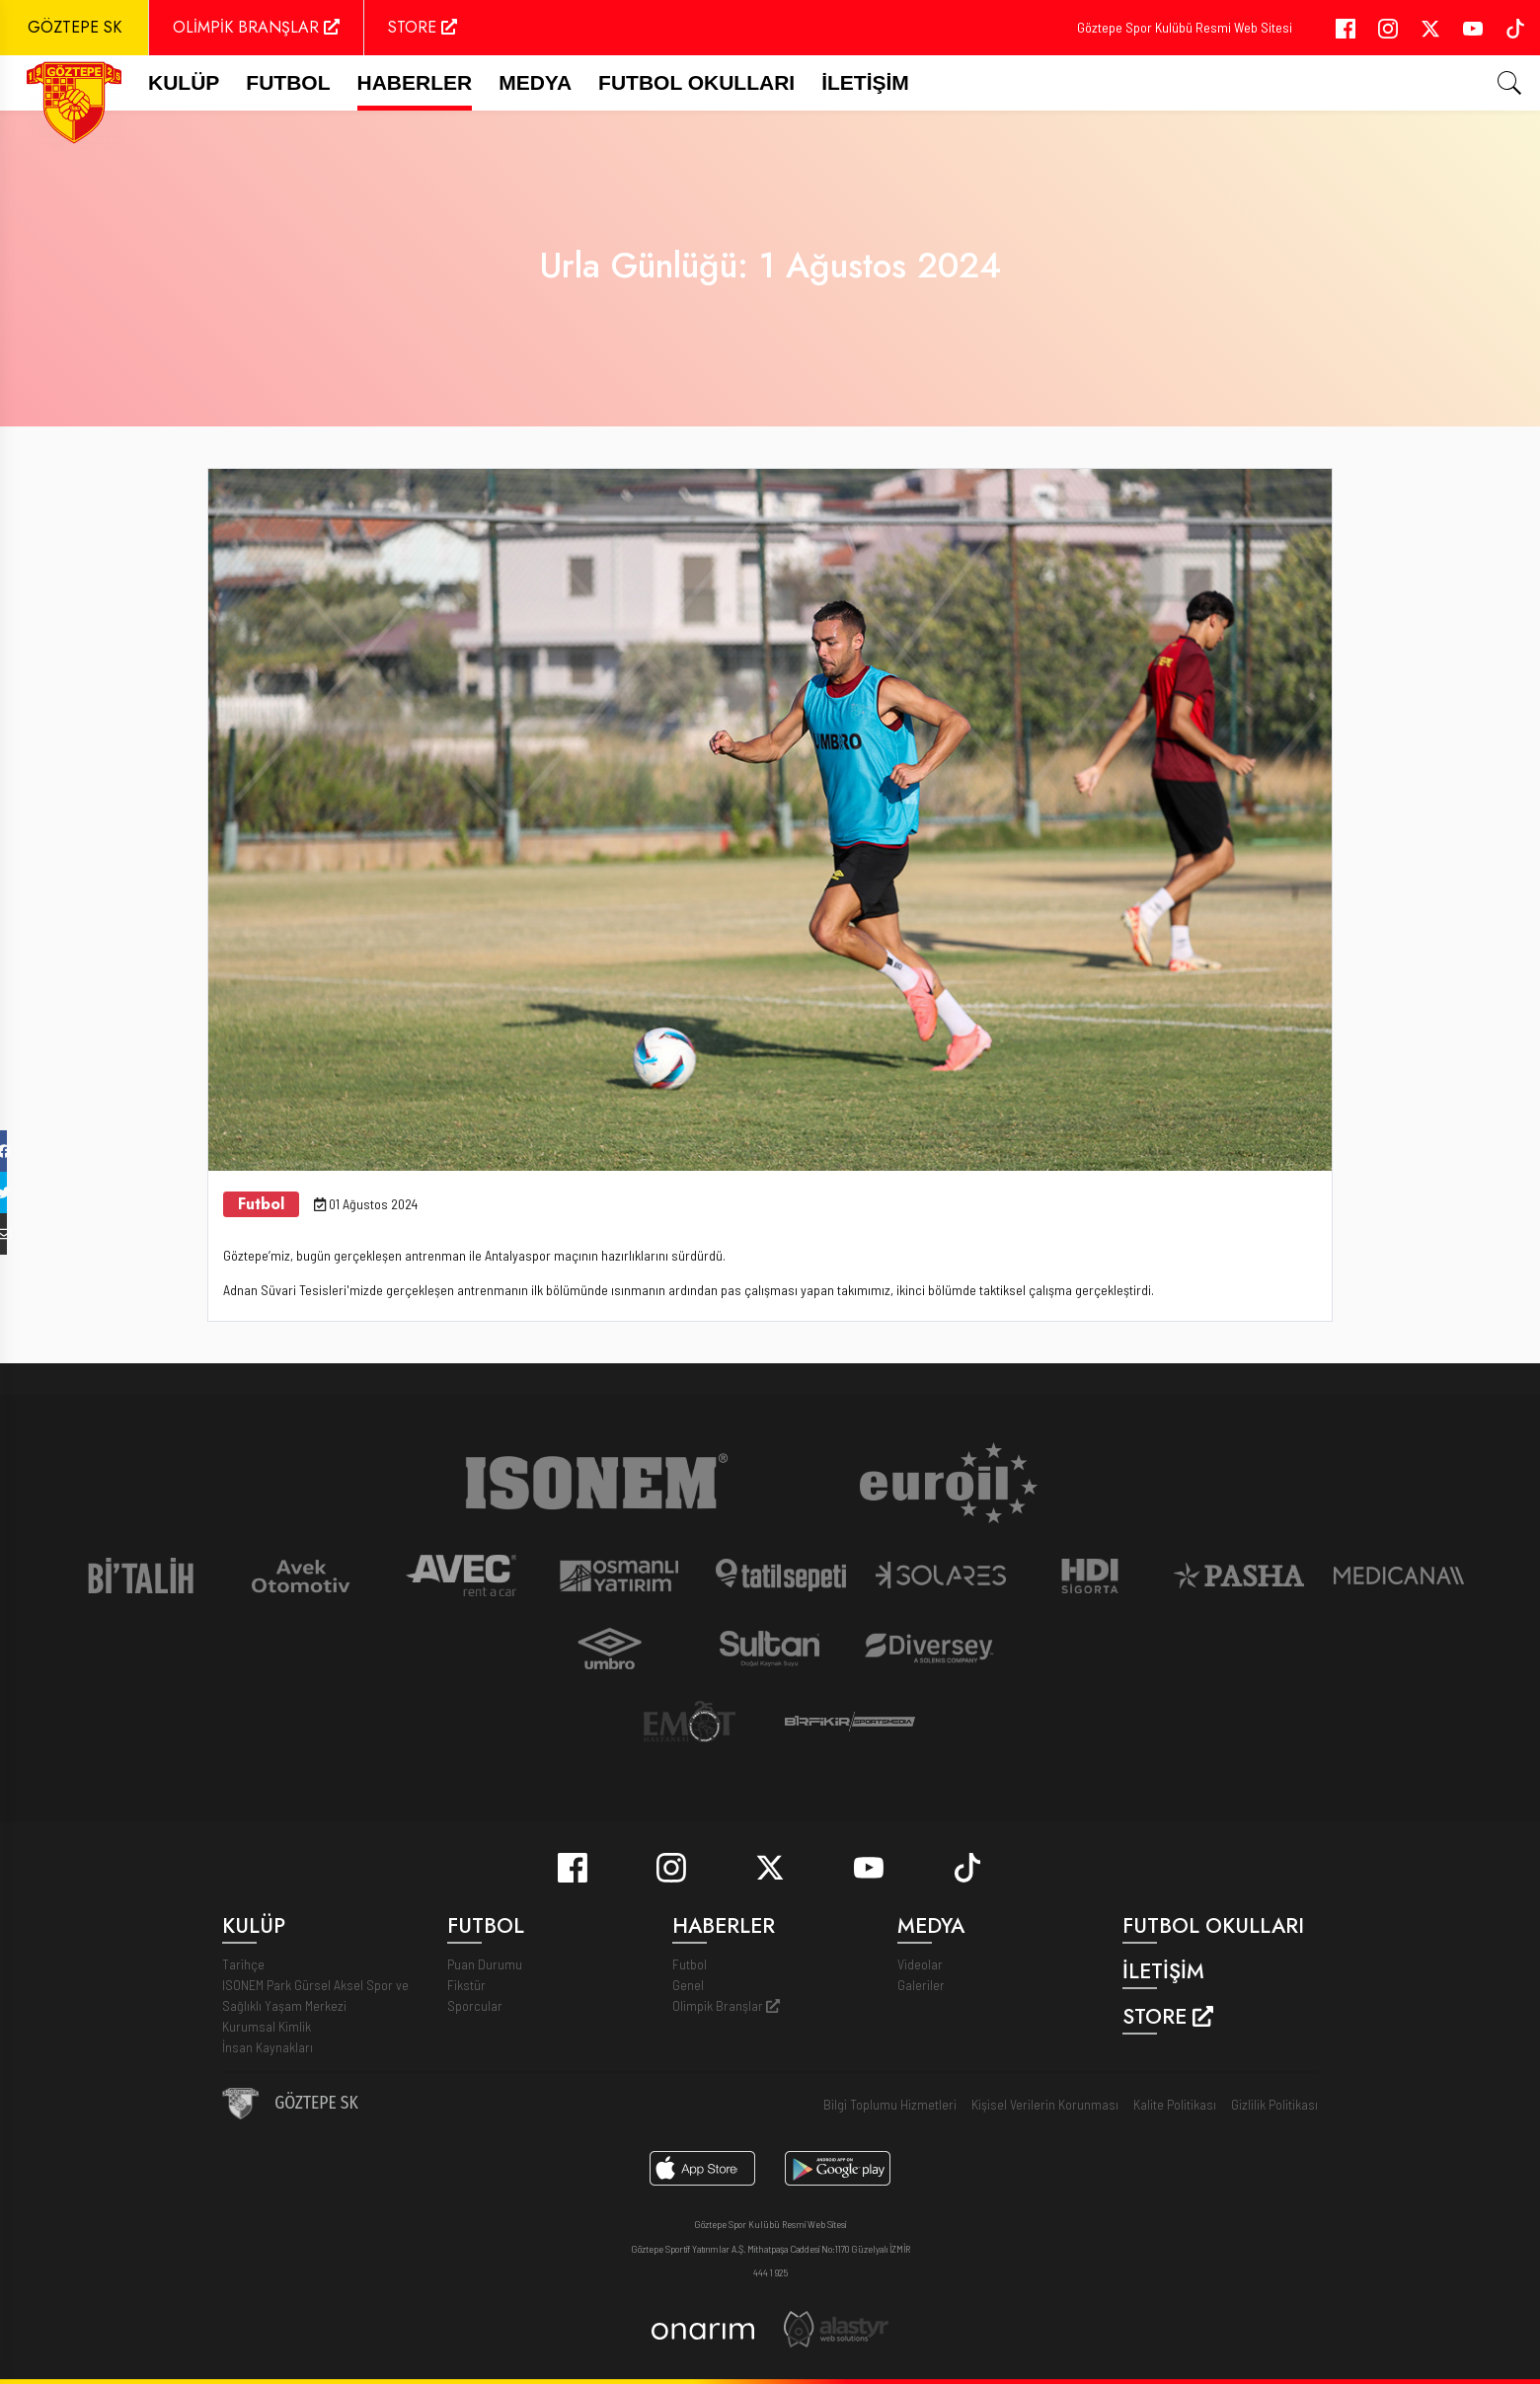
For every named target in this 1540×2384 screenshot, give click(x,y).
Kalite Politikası (1174, 2104)
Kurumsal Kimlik (266, 2026)
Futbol (689, 1964)
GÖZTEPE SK (74, 27)
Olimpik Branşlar (726, 2005)
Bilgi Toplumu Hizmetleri (890, 2104)
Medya (535, 82)
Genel (688, 1984)
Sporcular (474, 2005)
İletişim (865, 82)
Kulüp (183, 82)
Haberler (415, 82)
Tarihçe (243, 1964)
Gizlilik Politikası (1274, 2104)
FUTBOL (288, 82)
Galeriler (921, 1984)
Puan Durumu (484, 1964)
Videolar (920, 1964)
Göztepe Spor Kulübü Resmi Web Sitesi (1184, 27)
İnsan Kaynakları (267, 2046)
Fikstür (466, 1984)
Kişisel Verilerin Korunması (1044, 2104)
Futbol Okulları (696, 82)
